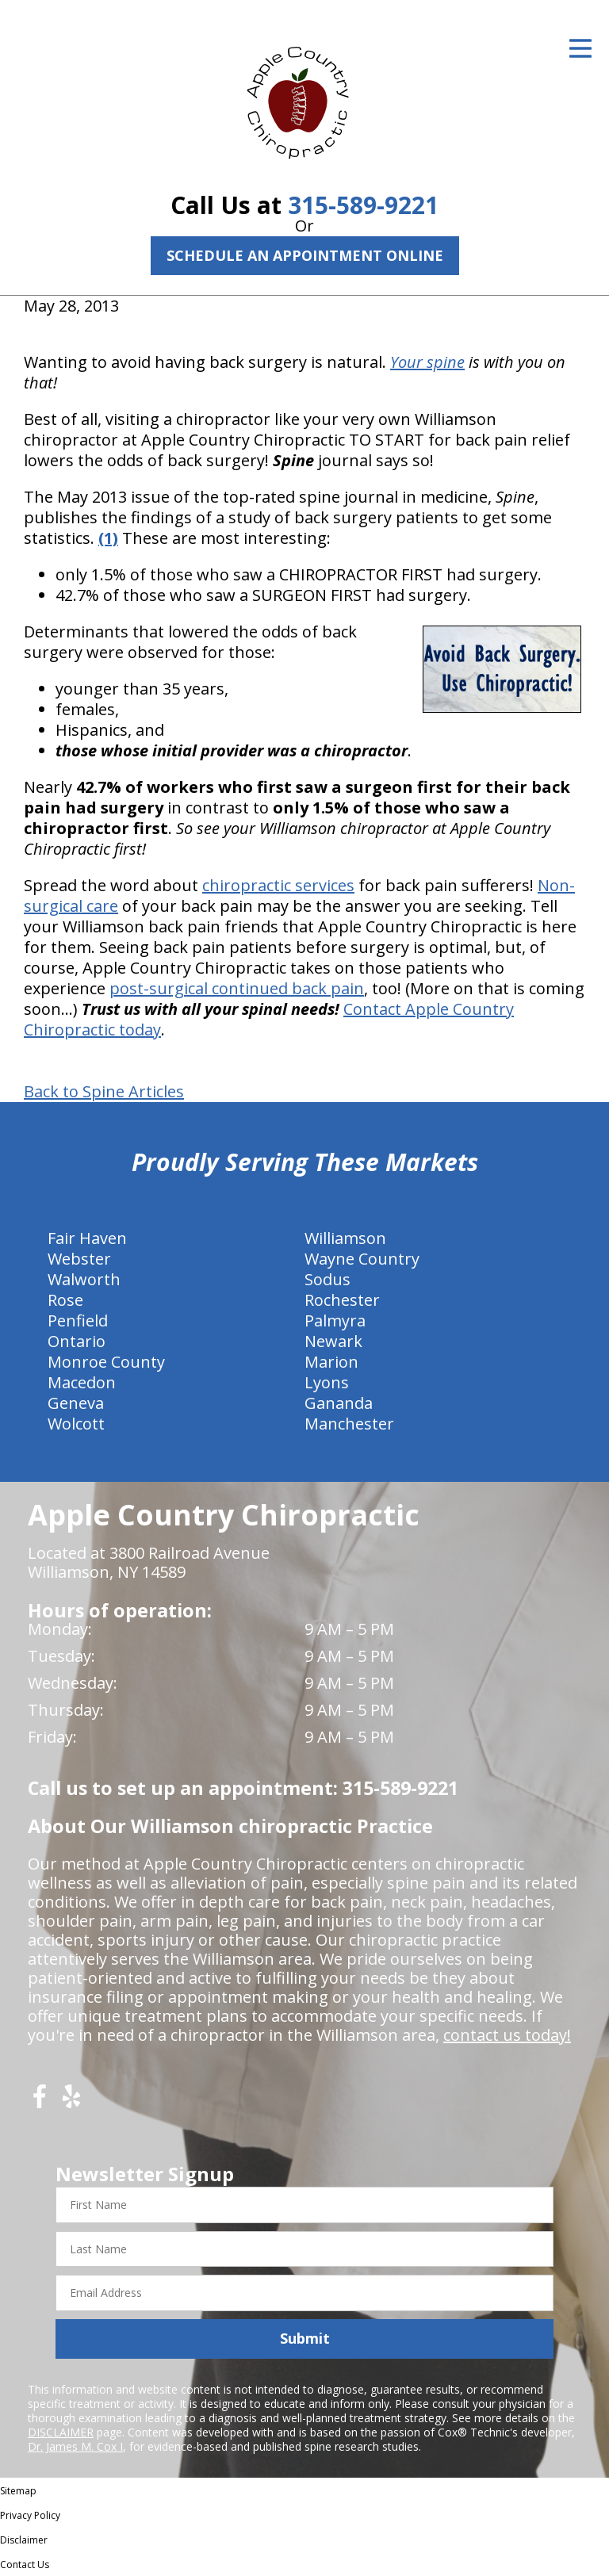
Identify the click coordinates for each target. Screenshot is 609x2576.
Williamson (345, 1238)
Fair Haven (87, 1238)
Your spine (427, 362)
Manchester (349, 1423)
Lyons (326, 1382)
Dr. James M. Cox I (75, 2446)
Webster (79, 1258)
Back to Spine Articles (104, 1091)
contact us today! (507, 2035)
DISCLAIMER (61, 2432)
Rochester (342, 1300)
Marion (331, 1361)
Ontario (76, 1341)
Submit (305, 2338)
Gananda (338, 1403)
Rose (65, 1300)
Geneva (76, 1403)
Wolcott (76, 1423)
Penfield (78, 1320)
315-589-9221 (363, 205)
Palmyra (335, 1320)
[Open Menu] (580, 48)
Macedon (82, 1382)
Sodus (327, 1279)
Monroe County (106, 1361)
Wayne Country (361, 1258)
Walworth (84, 1279)
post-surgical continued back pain (236, 988)
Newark (333, 1341)
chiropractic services (278, 885)
